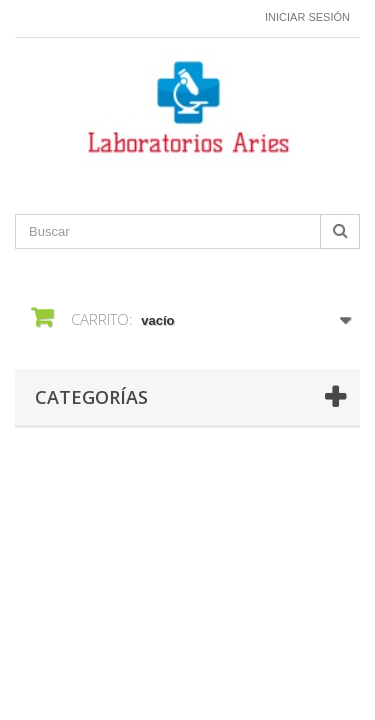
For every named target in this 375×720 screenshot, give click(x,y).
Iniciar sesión (307, 17)
